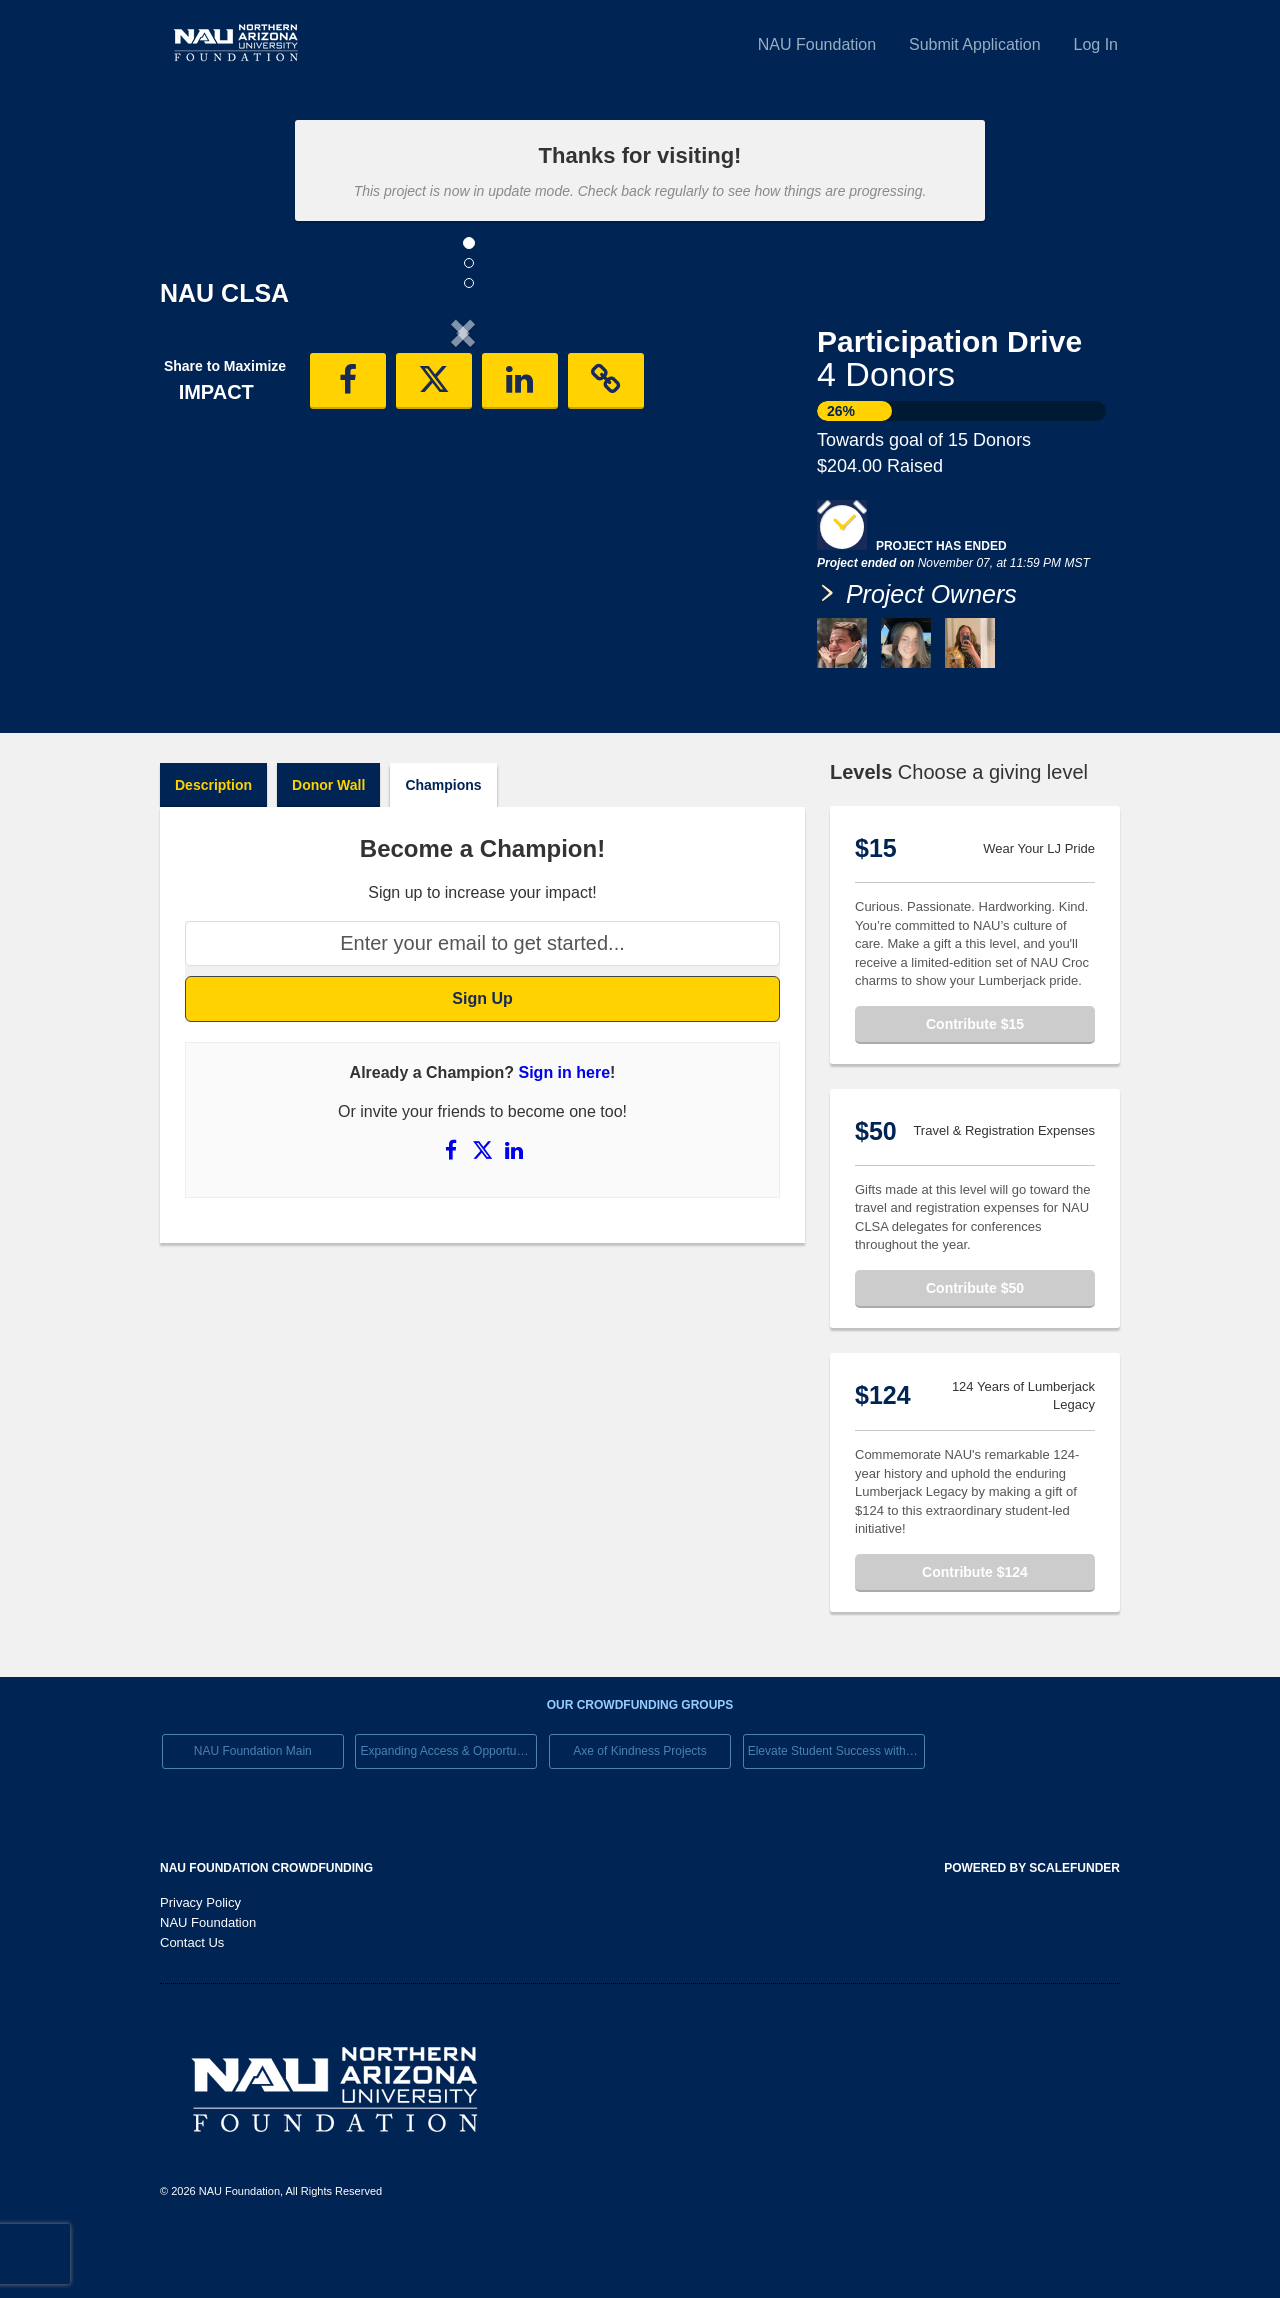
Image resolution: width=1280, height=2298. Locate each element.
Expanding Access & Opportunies (448, 1810)
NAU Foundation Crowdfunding (266, 1927)
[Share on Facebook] (453, 1208)
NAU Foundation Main (253, 1810)
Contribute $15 (975, 1082)
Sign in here (565, 1131)
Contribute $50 (975, 1346)
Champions (443, 843)
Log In (1096, 44)
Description (213, 843)
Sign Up (482, 1056)
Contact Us (192, 2001)
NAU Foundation (817, 44)
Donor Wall (328, 843)
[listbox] (463, 498)
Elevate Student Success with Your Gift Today (836, 1810)
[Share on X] (485, 1208)
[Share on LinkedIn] (514, 1208)
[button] (205, 498)
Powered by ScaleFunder (1032, 1927)
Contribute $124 (975, 1630)
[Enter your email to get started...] (482, 1002)
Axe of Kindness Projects (639, 1810)
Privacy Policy (200, 1961)
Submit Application (975, 44)
